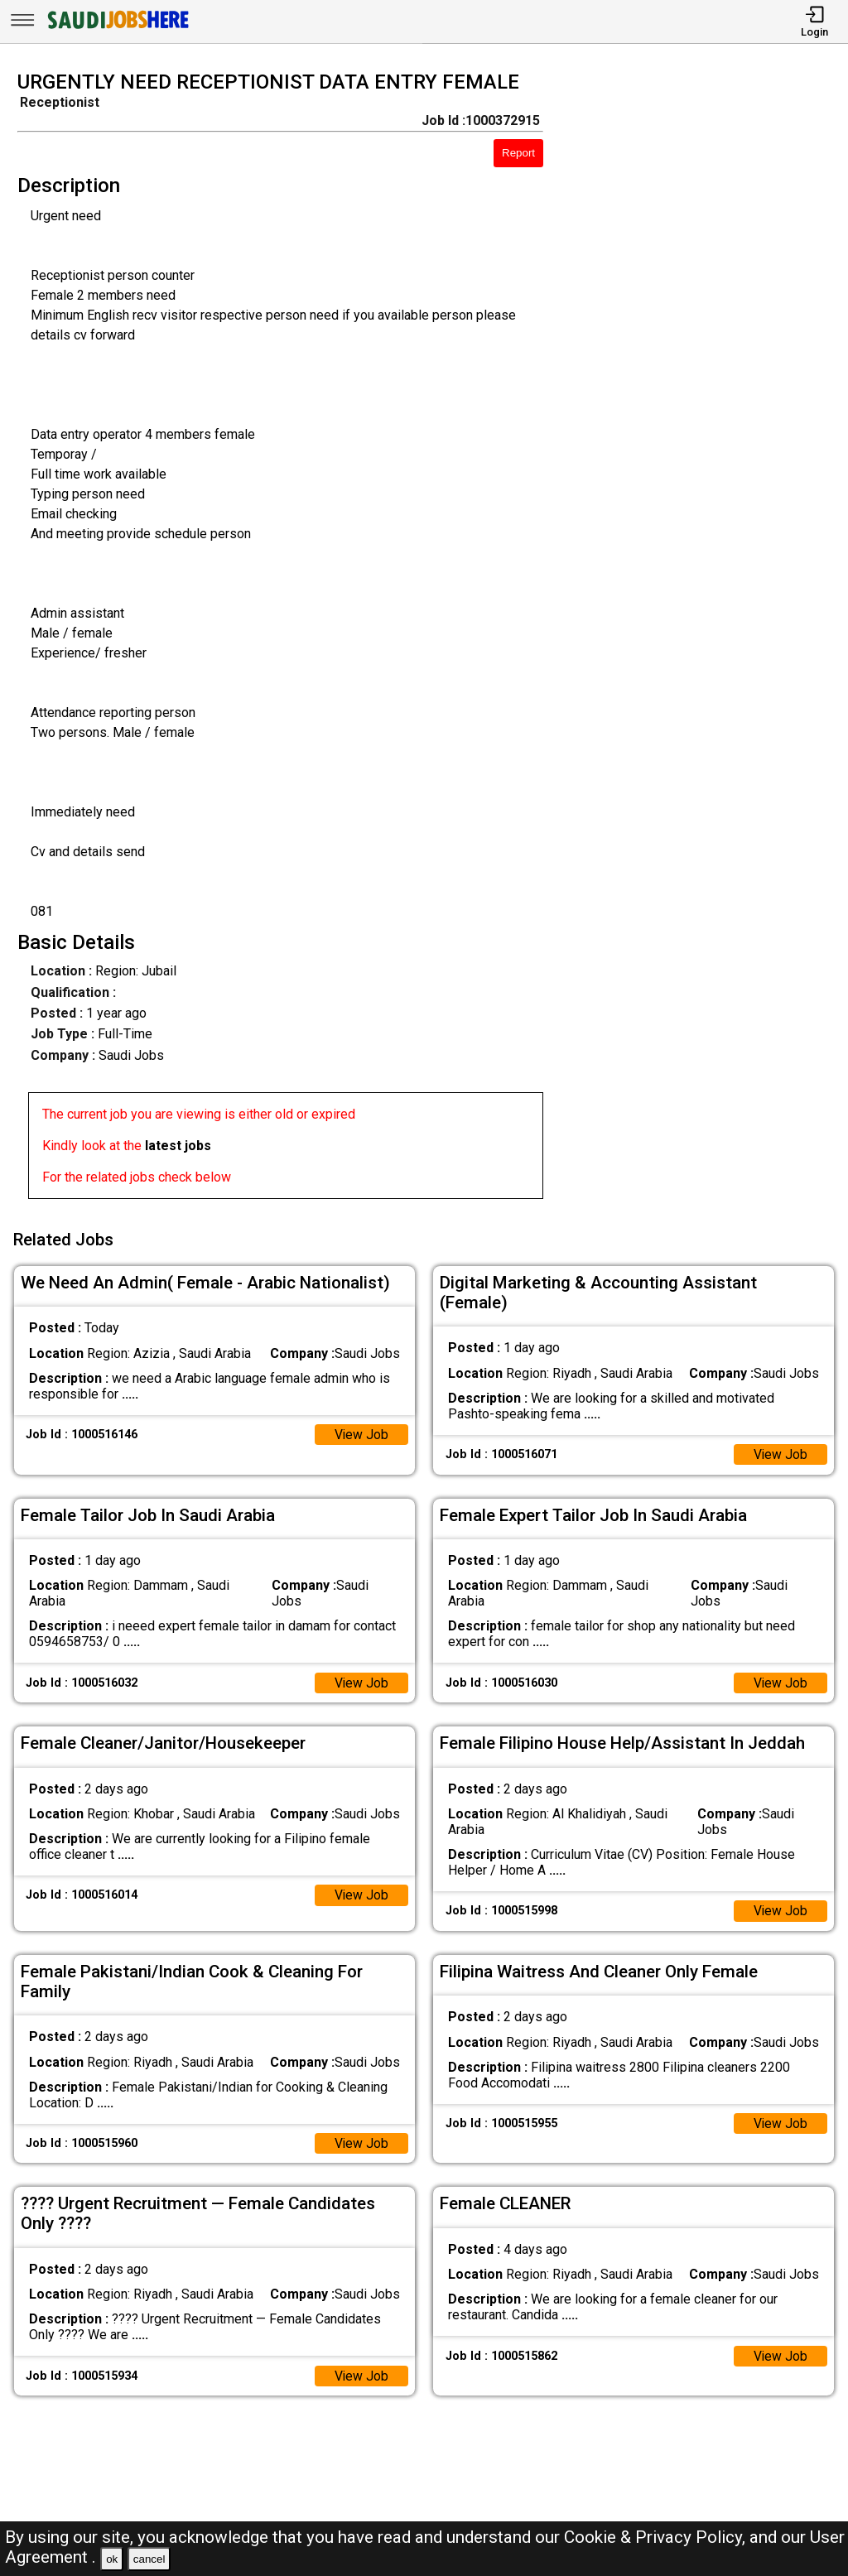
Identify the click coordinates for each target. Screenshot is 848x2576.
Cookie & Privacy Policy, (656, 2537)
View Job (361, 1432)
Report (518, 153)
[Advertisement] (706, 640)
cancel (149, 2559)
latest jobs (178, 1145)
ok (112, 2559)
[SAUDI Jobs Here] (116, 28)
